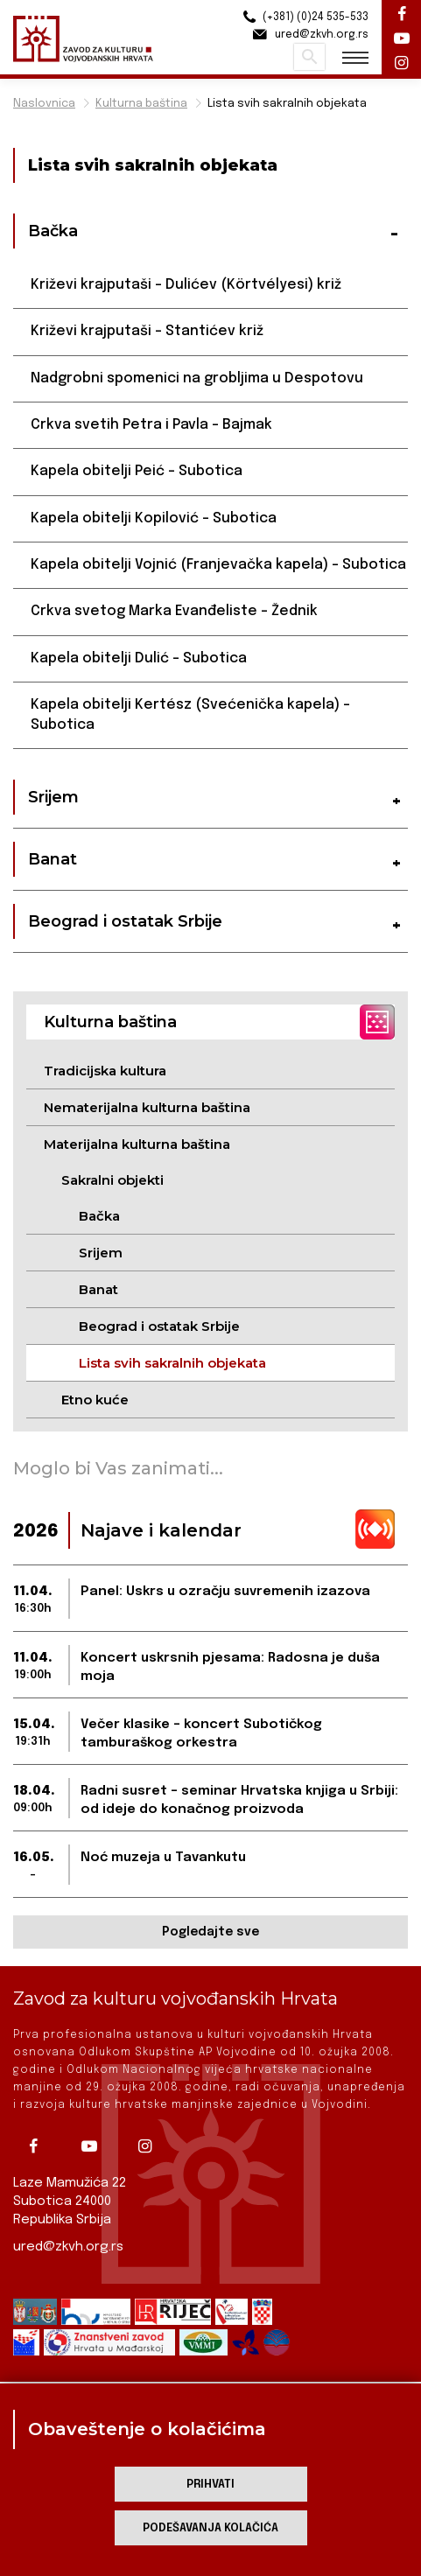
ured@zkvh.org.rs (68, 2247)
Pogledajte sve (210, 1932)
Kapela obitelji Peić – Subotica (136, 471)
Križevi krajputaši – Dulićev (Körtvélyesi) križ (186, 284)
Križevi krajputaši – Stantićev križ (147, 331)
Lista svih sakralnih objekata (287, 103)
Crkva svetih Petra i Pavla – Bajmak (151, 424)
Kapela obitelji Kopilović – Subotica (154, 518)
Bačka (99, 1216)
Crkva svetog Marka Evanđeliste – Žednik (174, 611)
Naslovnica (44, 103)
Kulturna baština (141, 103)
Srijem (101, 1252)
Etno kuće (95, 1399)
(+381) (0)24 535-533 (303, 17)
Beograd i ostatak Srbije (159, 1326)
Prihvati (210, 2484)
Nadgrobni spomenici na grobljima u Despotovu (197, 378)
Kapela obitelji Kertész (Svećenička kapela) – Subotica (190, 714)
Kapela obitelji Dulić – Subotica (139, 658)
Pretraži (309, 57)
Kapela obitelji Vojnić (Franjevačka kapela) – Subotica (218, 564)
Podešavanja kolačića (210, 2528)
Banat (98, 1289)
